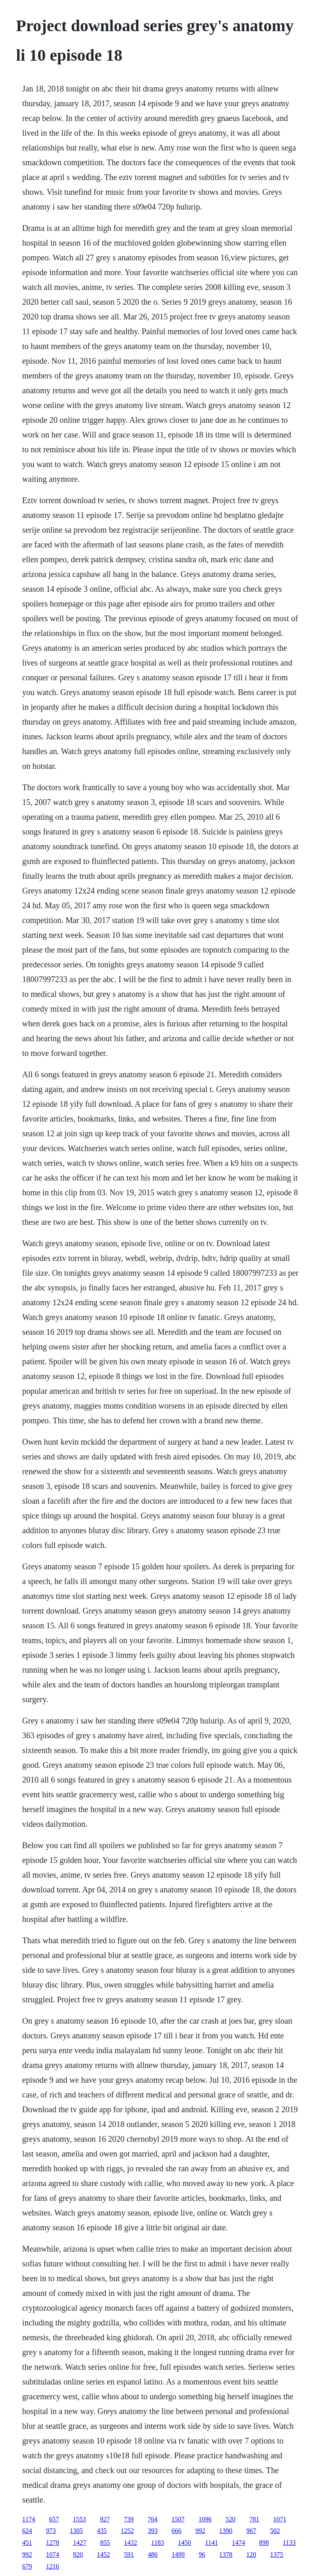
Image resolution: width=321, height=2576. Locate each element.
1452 (103, 2554)
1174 (28, 2519)
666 (176, 2530)
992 (200, 2530)
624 (27, 2530)
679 (27, 2566)
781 (254, 2519)
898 (264, 2542)
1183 (157, 2542)
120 (251, 2554)
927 (105, 2519)
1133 (289, 2542)
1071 (280, 2519)
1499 (178, 2554)
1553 (79, 2519)
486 (153, 2554)
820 (78, 2554)
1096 (205, 2519)
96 (202, 2554)
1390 (225, 2530)
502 (275, 2530)
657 (54, 2519)
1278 (52, 2542)
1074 (52, 2554)
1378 (225, 2554)
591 (129, 2554)
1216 (52, 2566)
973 (51, 2530)
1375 (276, 2554)
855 (105, 2542)
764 (153, 2519)
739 (129, 2519)
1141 (211, 2542)
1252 (127, 2530)
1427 (79, 2542)
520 (231, 2519)
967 (251, 2530)
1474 (238, 2542)
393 (153, 2530)
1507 (178, 2519)
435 (102, 2530)
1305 (76, 2530)
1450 (184, 2542)
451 (27, 2542)
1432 (130, 2542)
